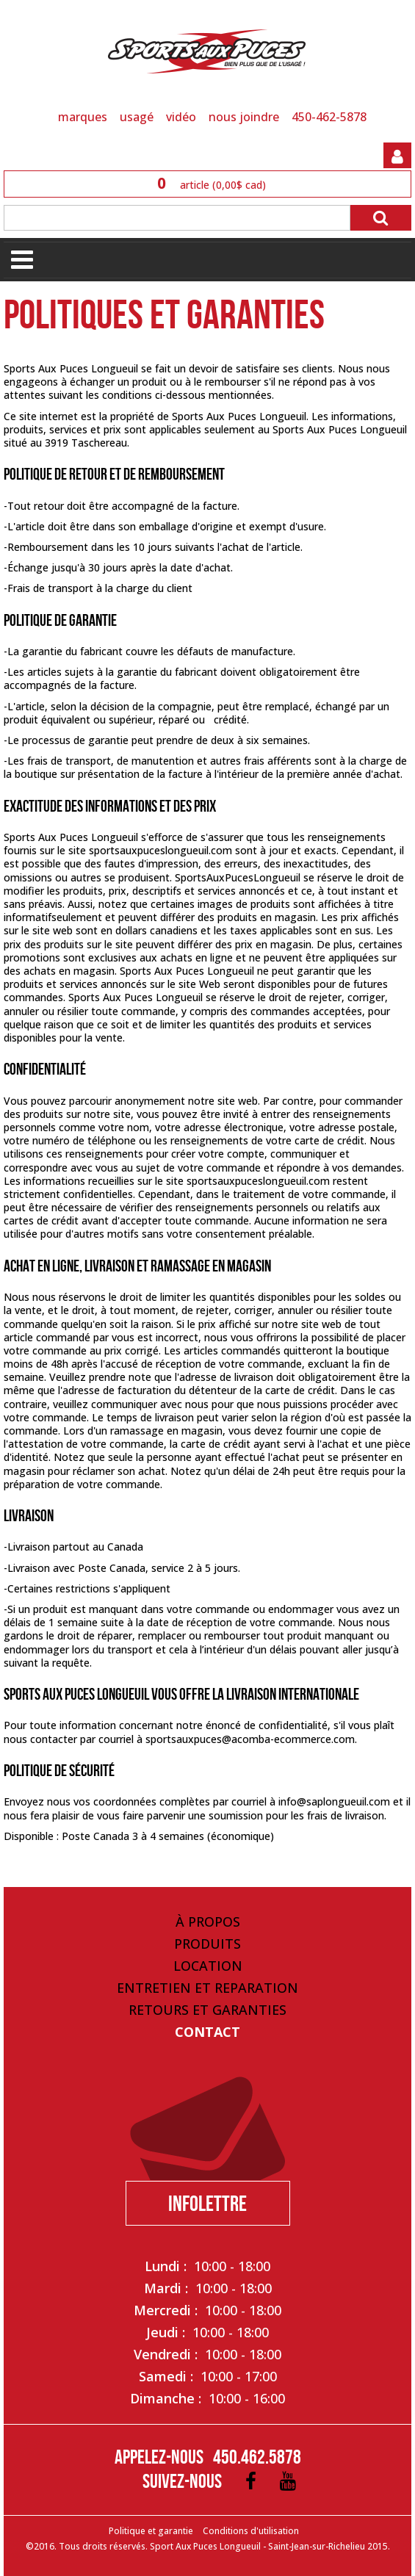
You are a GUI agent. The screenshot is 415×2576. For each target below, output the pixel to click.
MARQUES (82, 117)
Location (207, 1965)
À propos (208, 1921)
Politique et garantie (151, 2531)
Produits (207, 1943)
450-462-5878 (329, 117)
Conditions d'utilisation (251, 2531)
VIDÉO (181, 117)
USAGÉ (137, 117)
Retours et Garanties (207, 2009)
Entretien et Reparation (207, 1987)
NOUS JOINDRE (244, 117)
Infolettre (207, 2203)
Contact (207, 2032)
